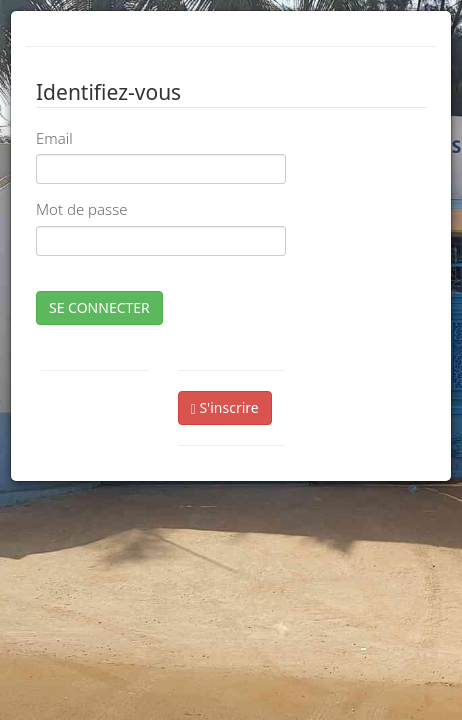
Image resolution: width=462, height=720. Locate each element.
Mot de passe (81, 209)
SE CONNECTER (99, 307)
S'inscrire (225, 407)
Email (54, 138)
